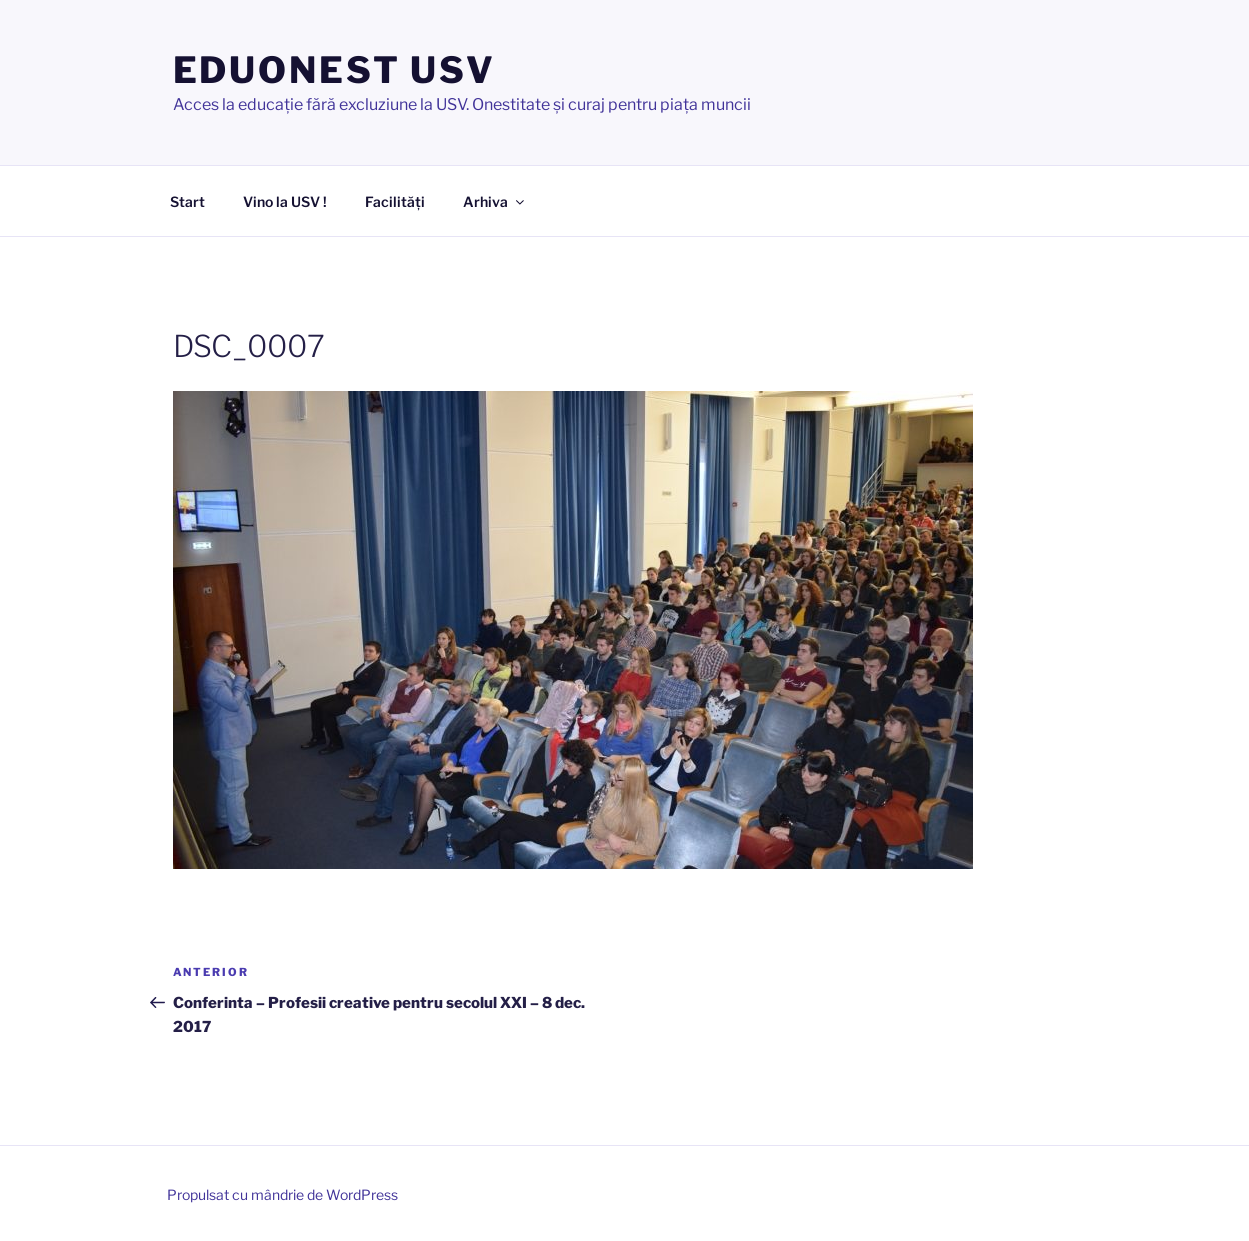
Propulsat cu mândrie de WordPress (282, 1194)
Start (187, 201)
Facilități (395, 201)
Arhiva (495, 201)
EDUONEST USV (335, 70)
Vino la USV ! (285, 201)
